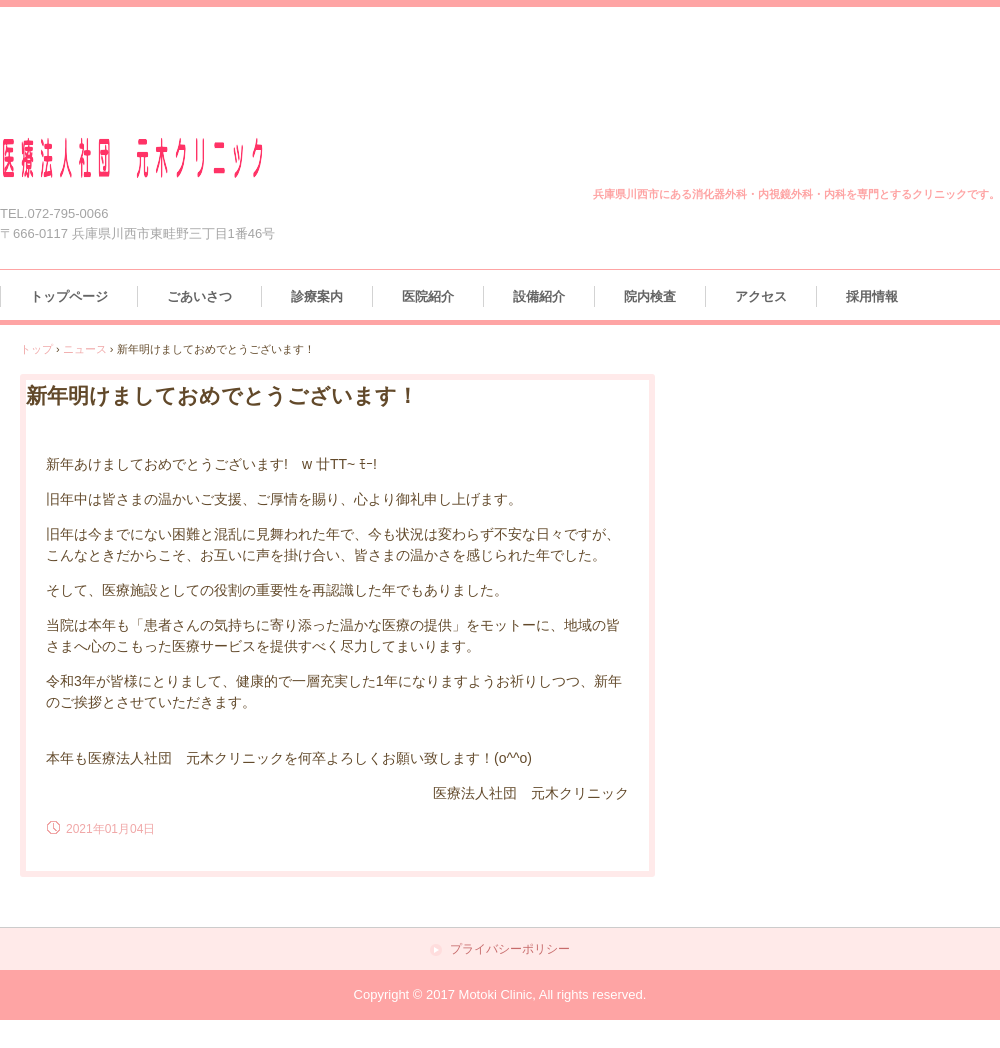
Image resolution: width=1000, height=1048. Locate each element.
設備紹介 (539, 296)
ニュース (85, 349)
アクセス (761, 296)
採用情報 (872, 296)
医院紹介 (428, 296)
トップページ (69, 296)
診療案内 (317, 296)
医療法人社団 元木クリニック (157, 158)
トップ (36, 349)
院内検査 (650, 296)
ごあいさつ (199, 296)
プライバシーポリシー (510, 949)
